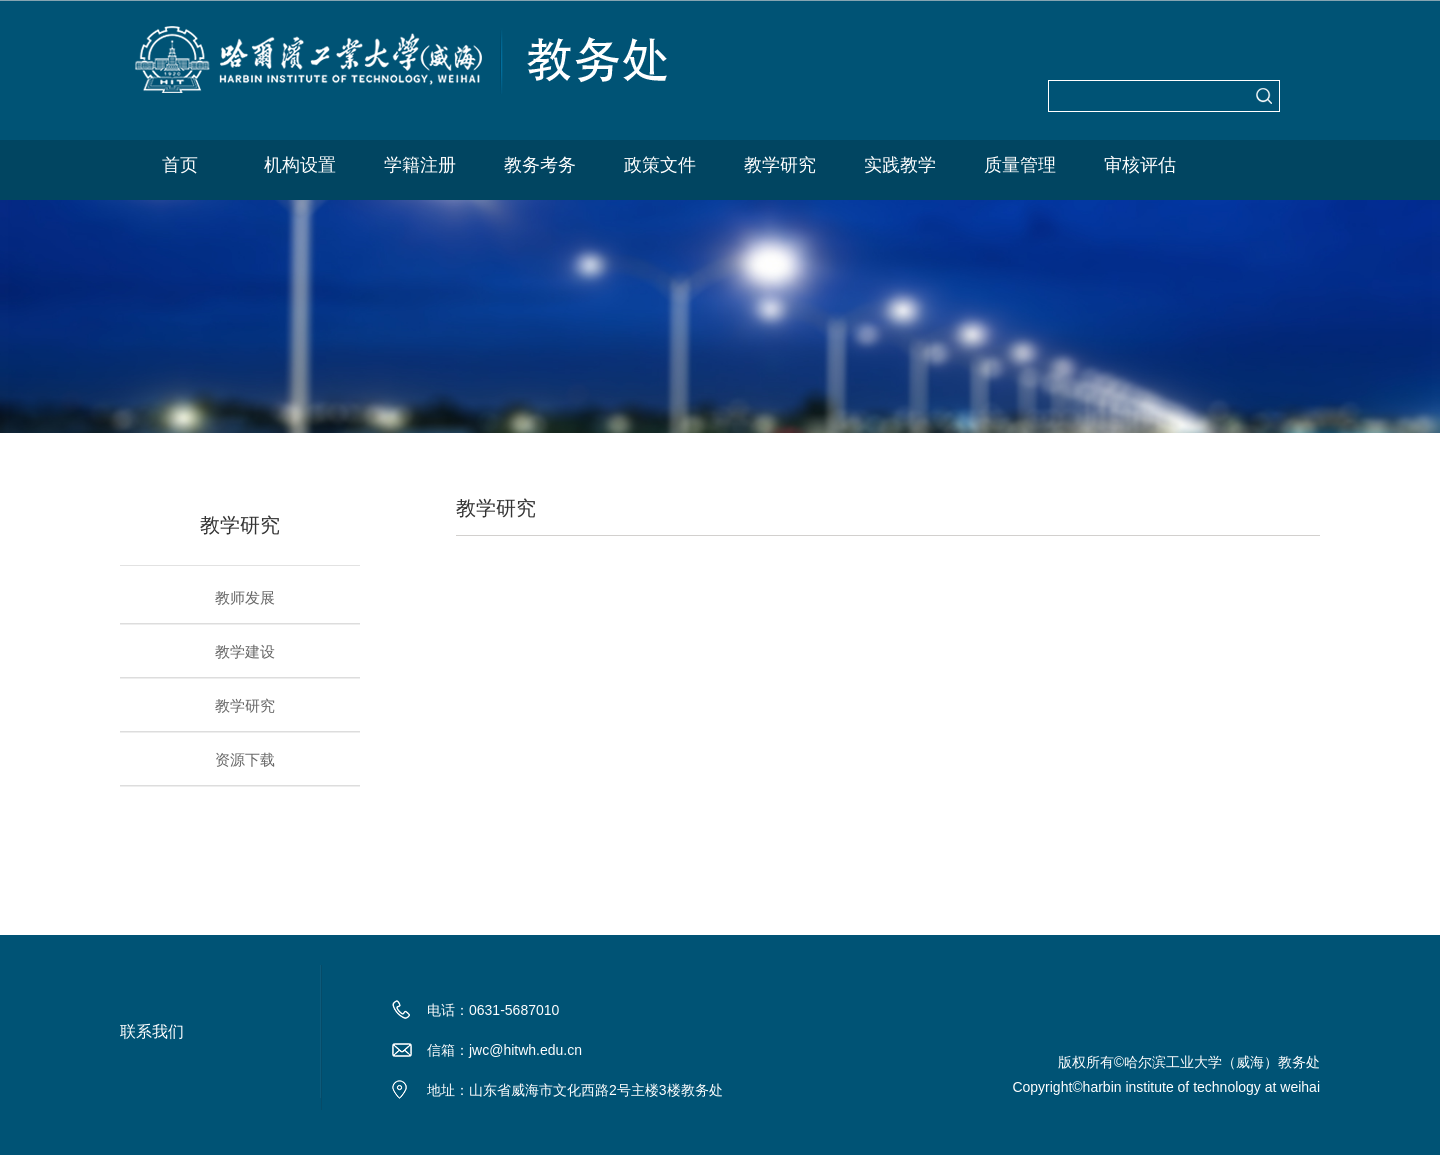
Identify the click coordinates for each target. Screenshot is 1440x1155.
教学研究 (780, 165)
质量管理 (1020, 165)
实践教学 (900, 165)
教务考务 (540, 165)
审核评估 (1140, 165)
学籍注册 (420, 165)
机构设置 (300, 165)
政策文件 (660, 165)
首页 (180, 165)
